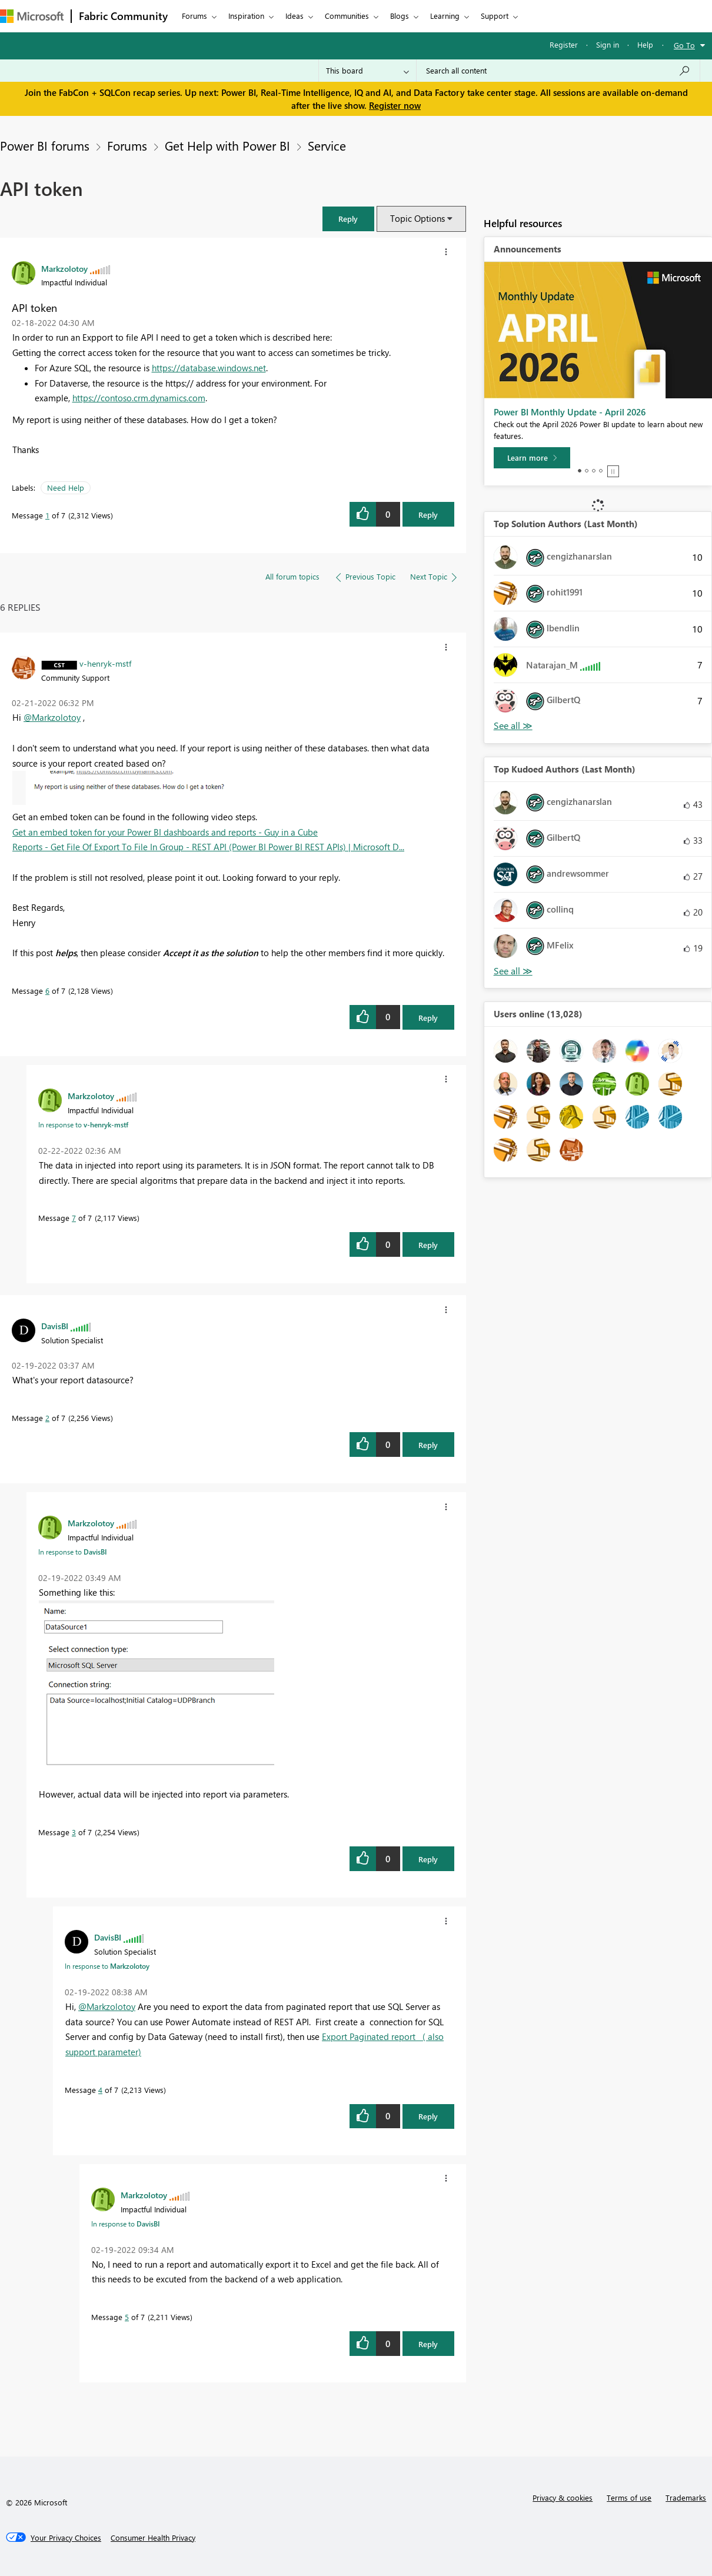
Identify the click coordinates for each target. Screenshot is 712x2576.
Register (564, 44)
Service (327, 145)
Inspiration (246, 16)
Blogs (399, 16)
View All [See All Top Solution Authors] (513, 726)
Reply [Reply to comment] (428, 1018)
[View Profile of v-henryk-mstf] (105, 663)
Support (494, 16)
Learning (445, 16)
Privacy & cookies (563, 2497)
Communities (347, 16)
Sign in (607, 44)
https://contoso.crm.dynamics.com (138, 398)
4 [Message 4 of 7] (100, 2090)
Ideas (294, 16)
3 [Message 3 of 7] (74, 1832)
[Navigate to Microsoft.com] (32, 16)
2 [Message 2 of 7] (47, 1418)
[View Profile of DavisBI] (54, 1326)
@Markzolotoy (52, 717)
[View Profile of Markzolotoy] (64, 268)
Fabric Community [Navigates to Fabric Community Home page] (123, 16)
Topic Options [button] (417, 218)
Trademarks (686, 2497)
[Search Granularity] (367, 70)
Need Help (65, 487)
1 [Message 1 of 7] (47, 515)
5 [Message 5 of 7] (127, 2317)
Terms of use (629, 2497)
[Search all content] (558, 70)
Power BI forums (44, 145)
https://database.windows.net (209, 368)
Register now (395, 105)
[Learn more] (532, 457)
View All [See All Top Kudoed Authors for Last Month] (513, 971)
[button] (348, 219)
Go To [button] (684, 45)
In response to (83, 1124)
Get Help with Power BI (227, 145)
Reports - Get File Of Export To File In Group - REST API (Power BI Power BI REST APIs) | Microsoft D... (208, 847)
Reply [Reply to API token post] (428, 515)
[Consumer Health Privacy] (153, 2537)
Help (645, 44)
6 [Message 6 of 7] (47, 991)
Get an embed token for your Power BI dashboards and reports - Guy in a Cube (165, 832)
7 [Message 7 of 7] (74, 1218)
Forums (194, 16)
